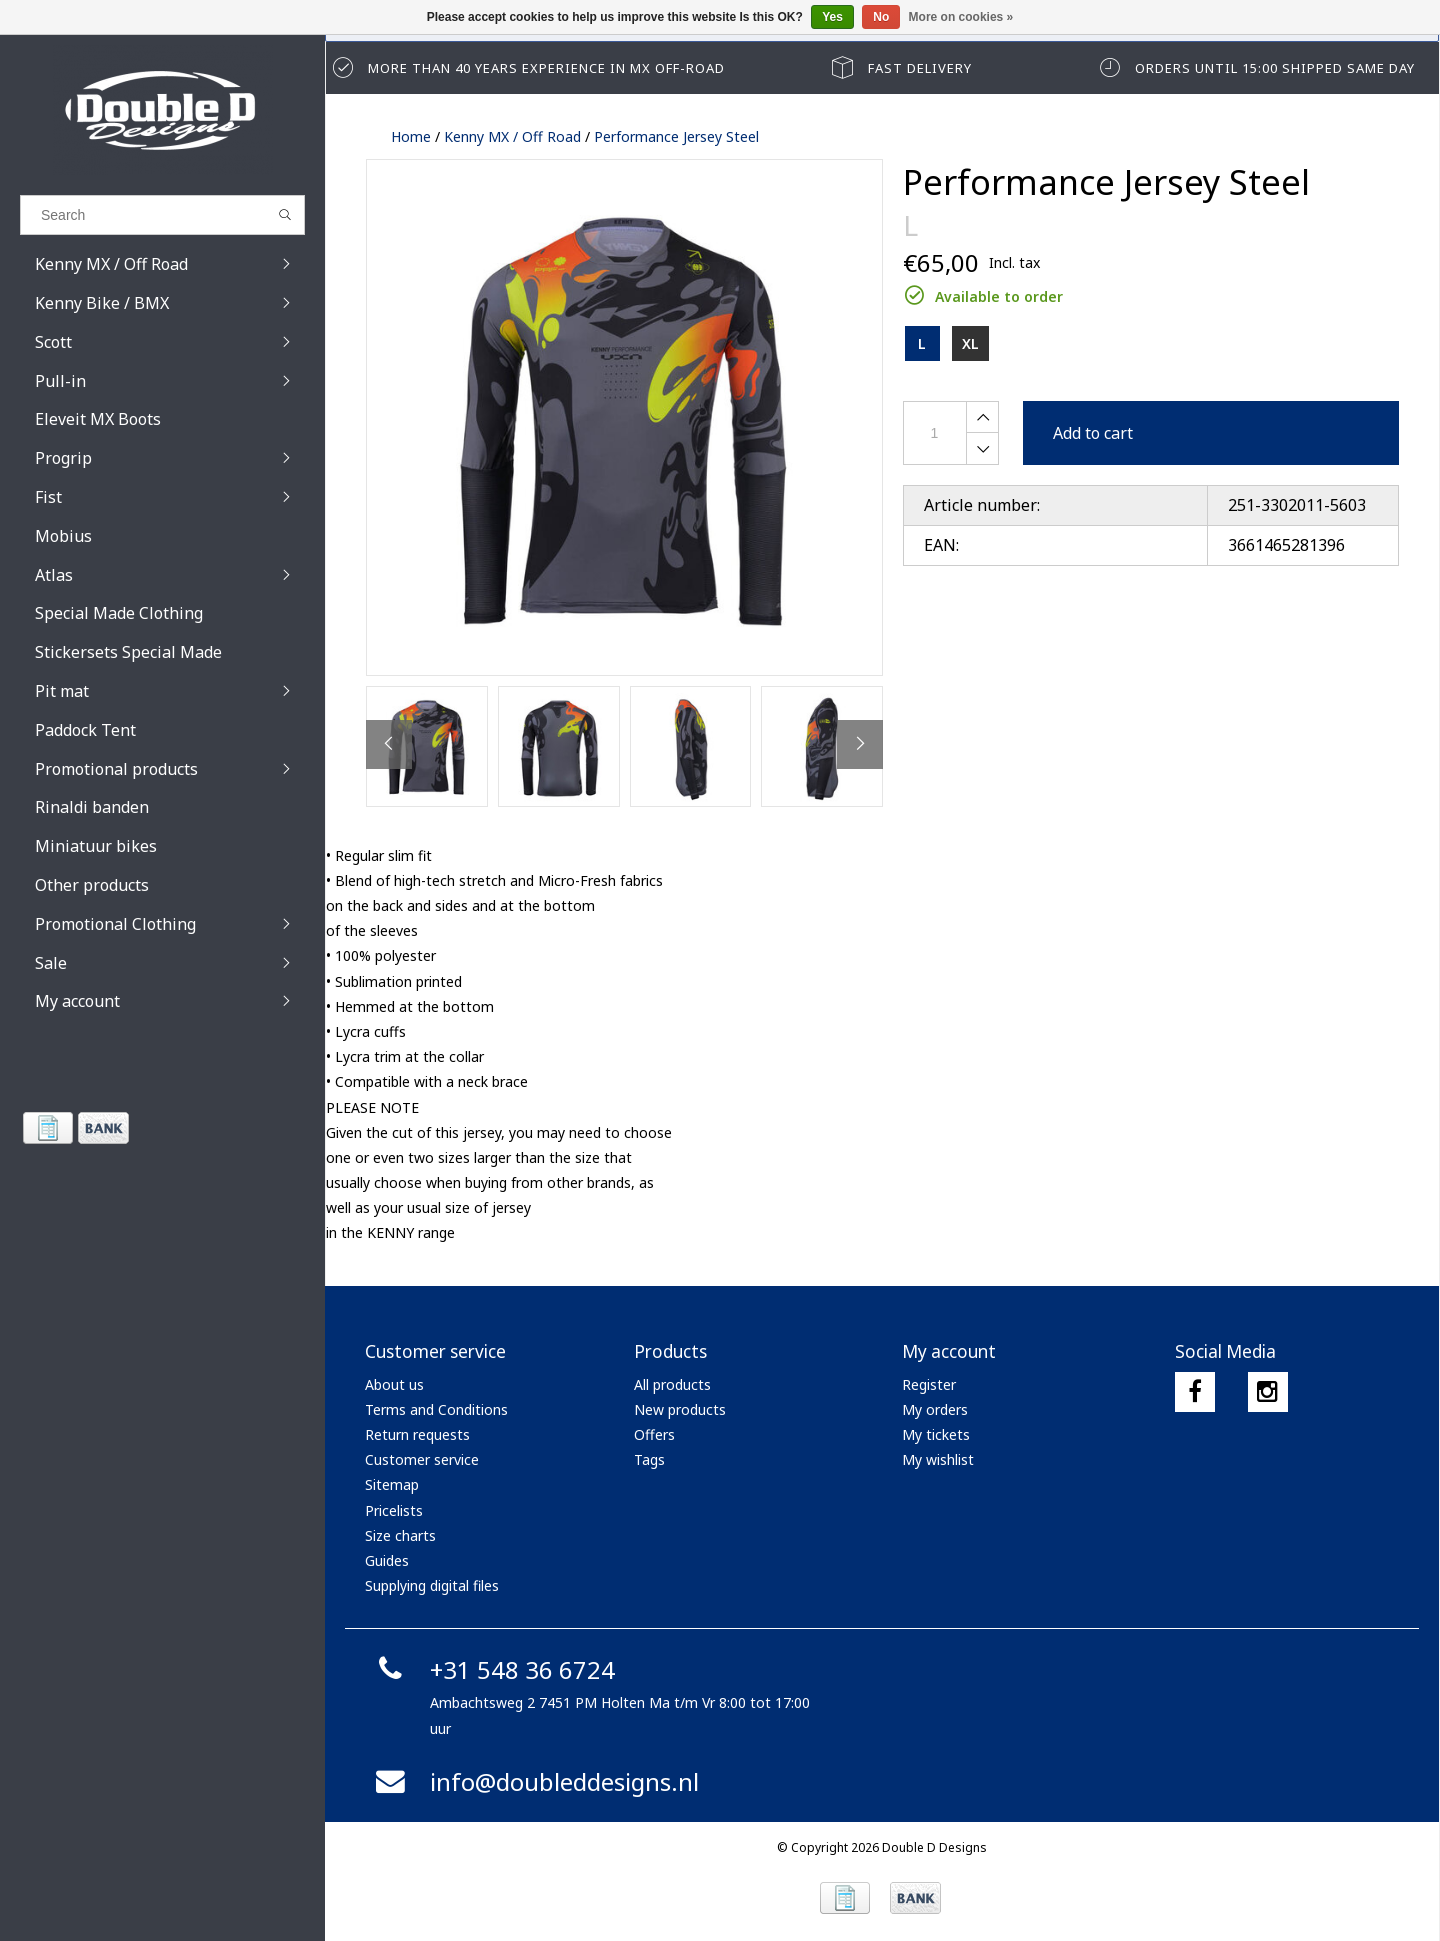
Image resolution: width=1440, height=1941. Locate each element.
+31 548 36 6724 (492, 1669)
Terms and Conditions (436, 1409)
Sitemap (392, 1484)
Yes (832, 17)
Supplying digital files (432, 1585)
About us (394, 1384)
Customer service (422, 1459)
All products (672, 1384)
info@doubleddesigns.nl (534, 1781)
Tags (649, 1459)
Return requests (417, 1434)
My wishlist (938, 1459)
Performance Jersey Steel (676, 136)
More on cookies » (961, 17)
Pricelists (394, 1510)
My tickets (936, 1434)
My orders (935, 1409)
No (881, 17)
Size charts (400, 1535)
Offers (654, 1434)
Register (929, 1384)
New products (680, 1409)
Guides (387, 1560)
